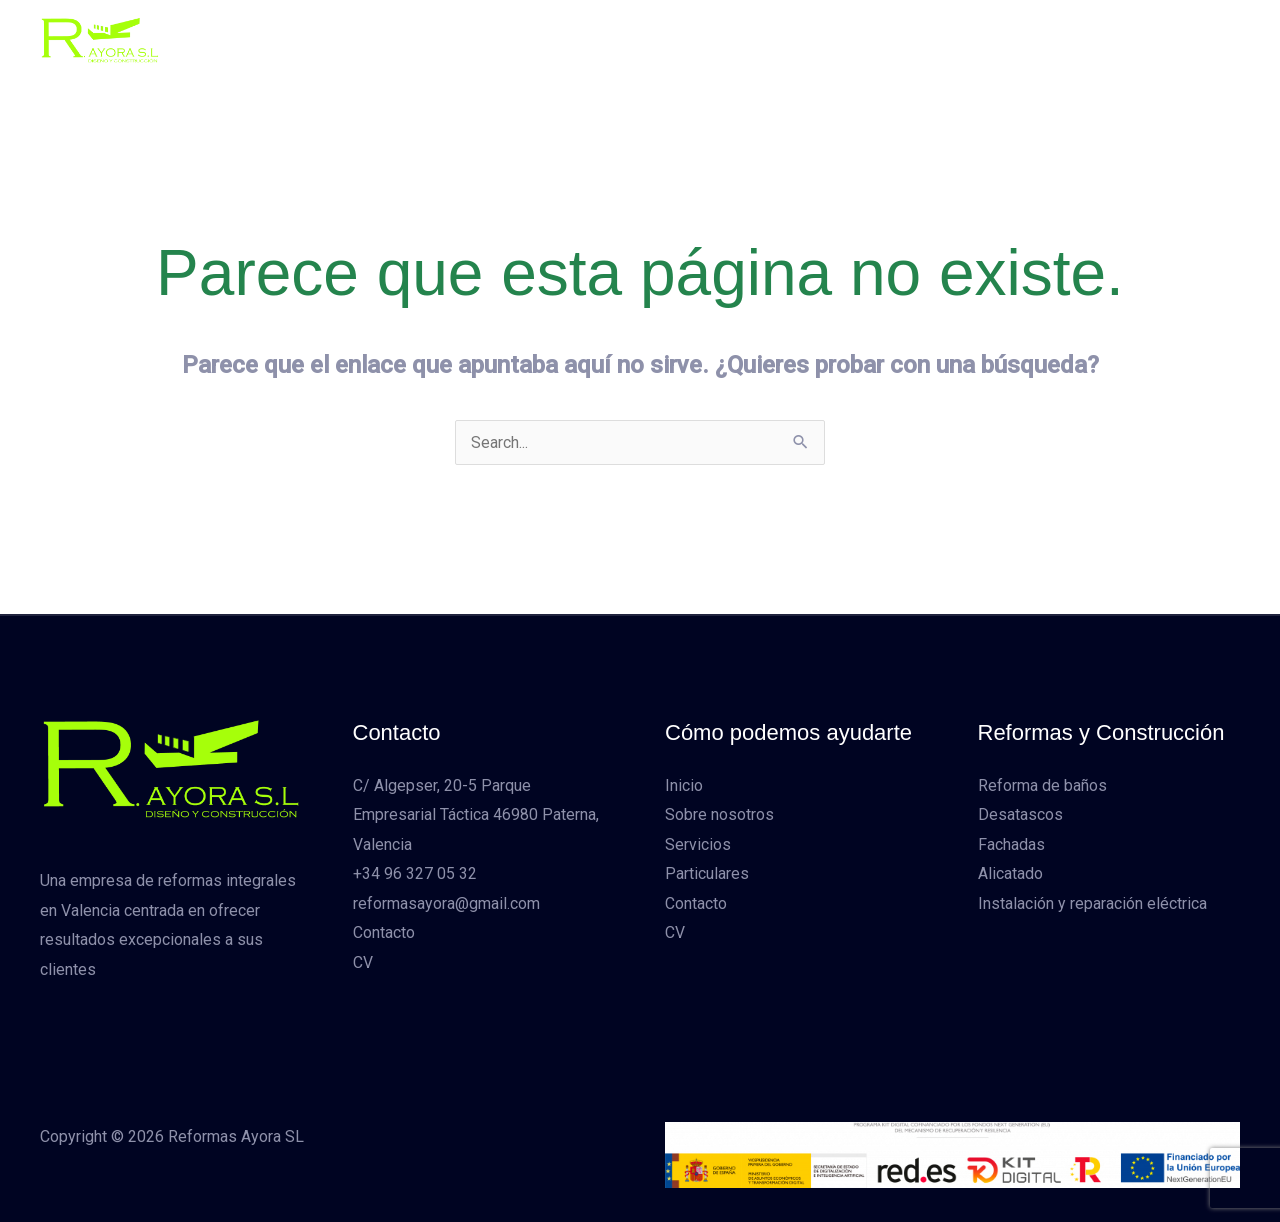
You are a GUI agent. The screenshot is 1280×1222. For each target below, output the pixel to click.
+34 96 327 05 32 (415, 874)
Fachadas (1011, 844)
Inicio (440, 39)
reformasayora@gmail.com (446, 904)
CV (950, 39)
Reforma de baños (1042, 785)
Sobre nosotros (545, 39)
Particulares (772, 39)
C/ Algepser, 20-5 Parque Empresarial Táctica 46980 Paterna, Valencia (476, 815)
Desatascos (1020, 815)
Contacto (877, 39)
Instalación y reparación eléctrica (1092, 904)
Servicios (665, 39)
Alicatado (1010, 874)
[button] (1118, 40)
